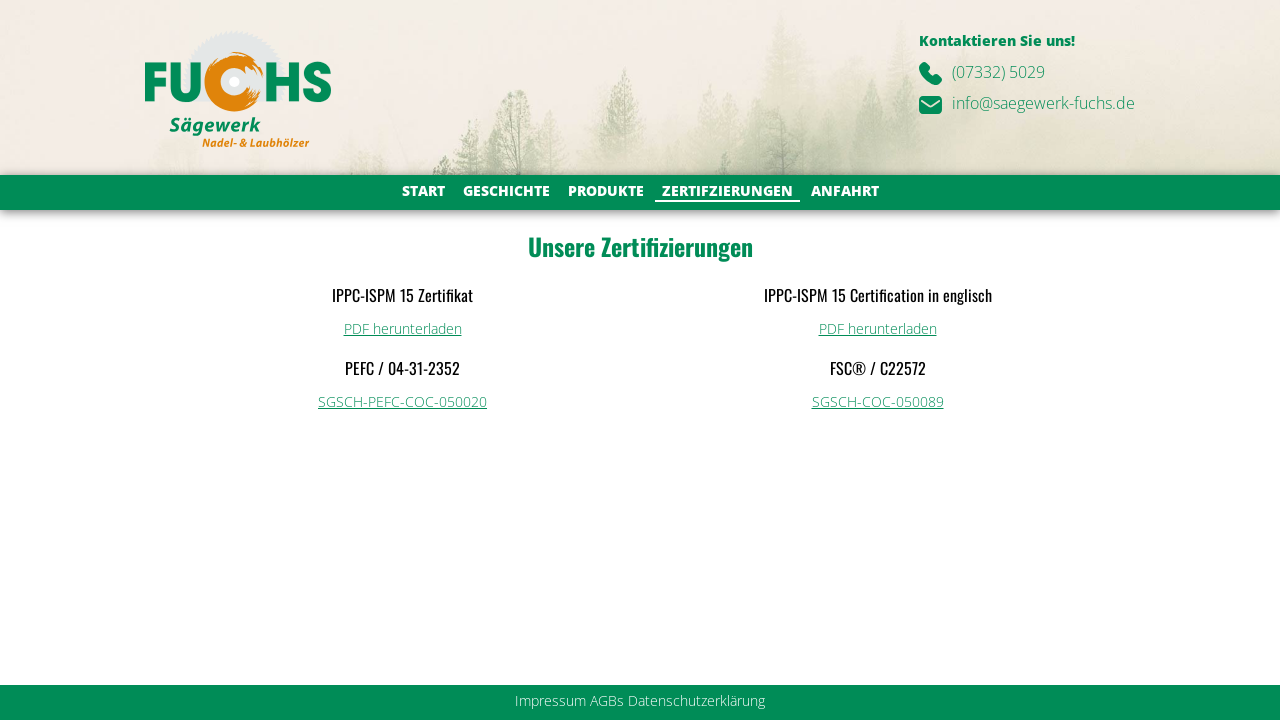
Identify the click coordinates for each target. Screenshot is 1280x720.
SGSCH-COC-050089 (878, 401)
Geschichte (506, 190)
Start (423, 190)
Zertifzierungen (727, 190)
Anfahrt (845, 190)
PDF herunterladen (403, 328)
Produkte (606, 190)
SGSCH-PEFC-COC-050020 (402, 401)
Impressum (550, 700)
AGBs (607, 700)
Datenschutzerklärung (696, 700)
